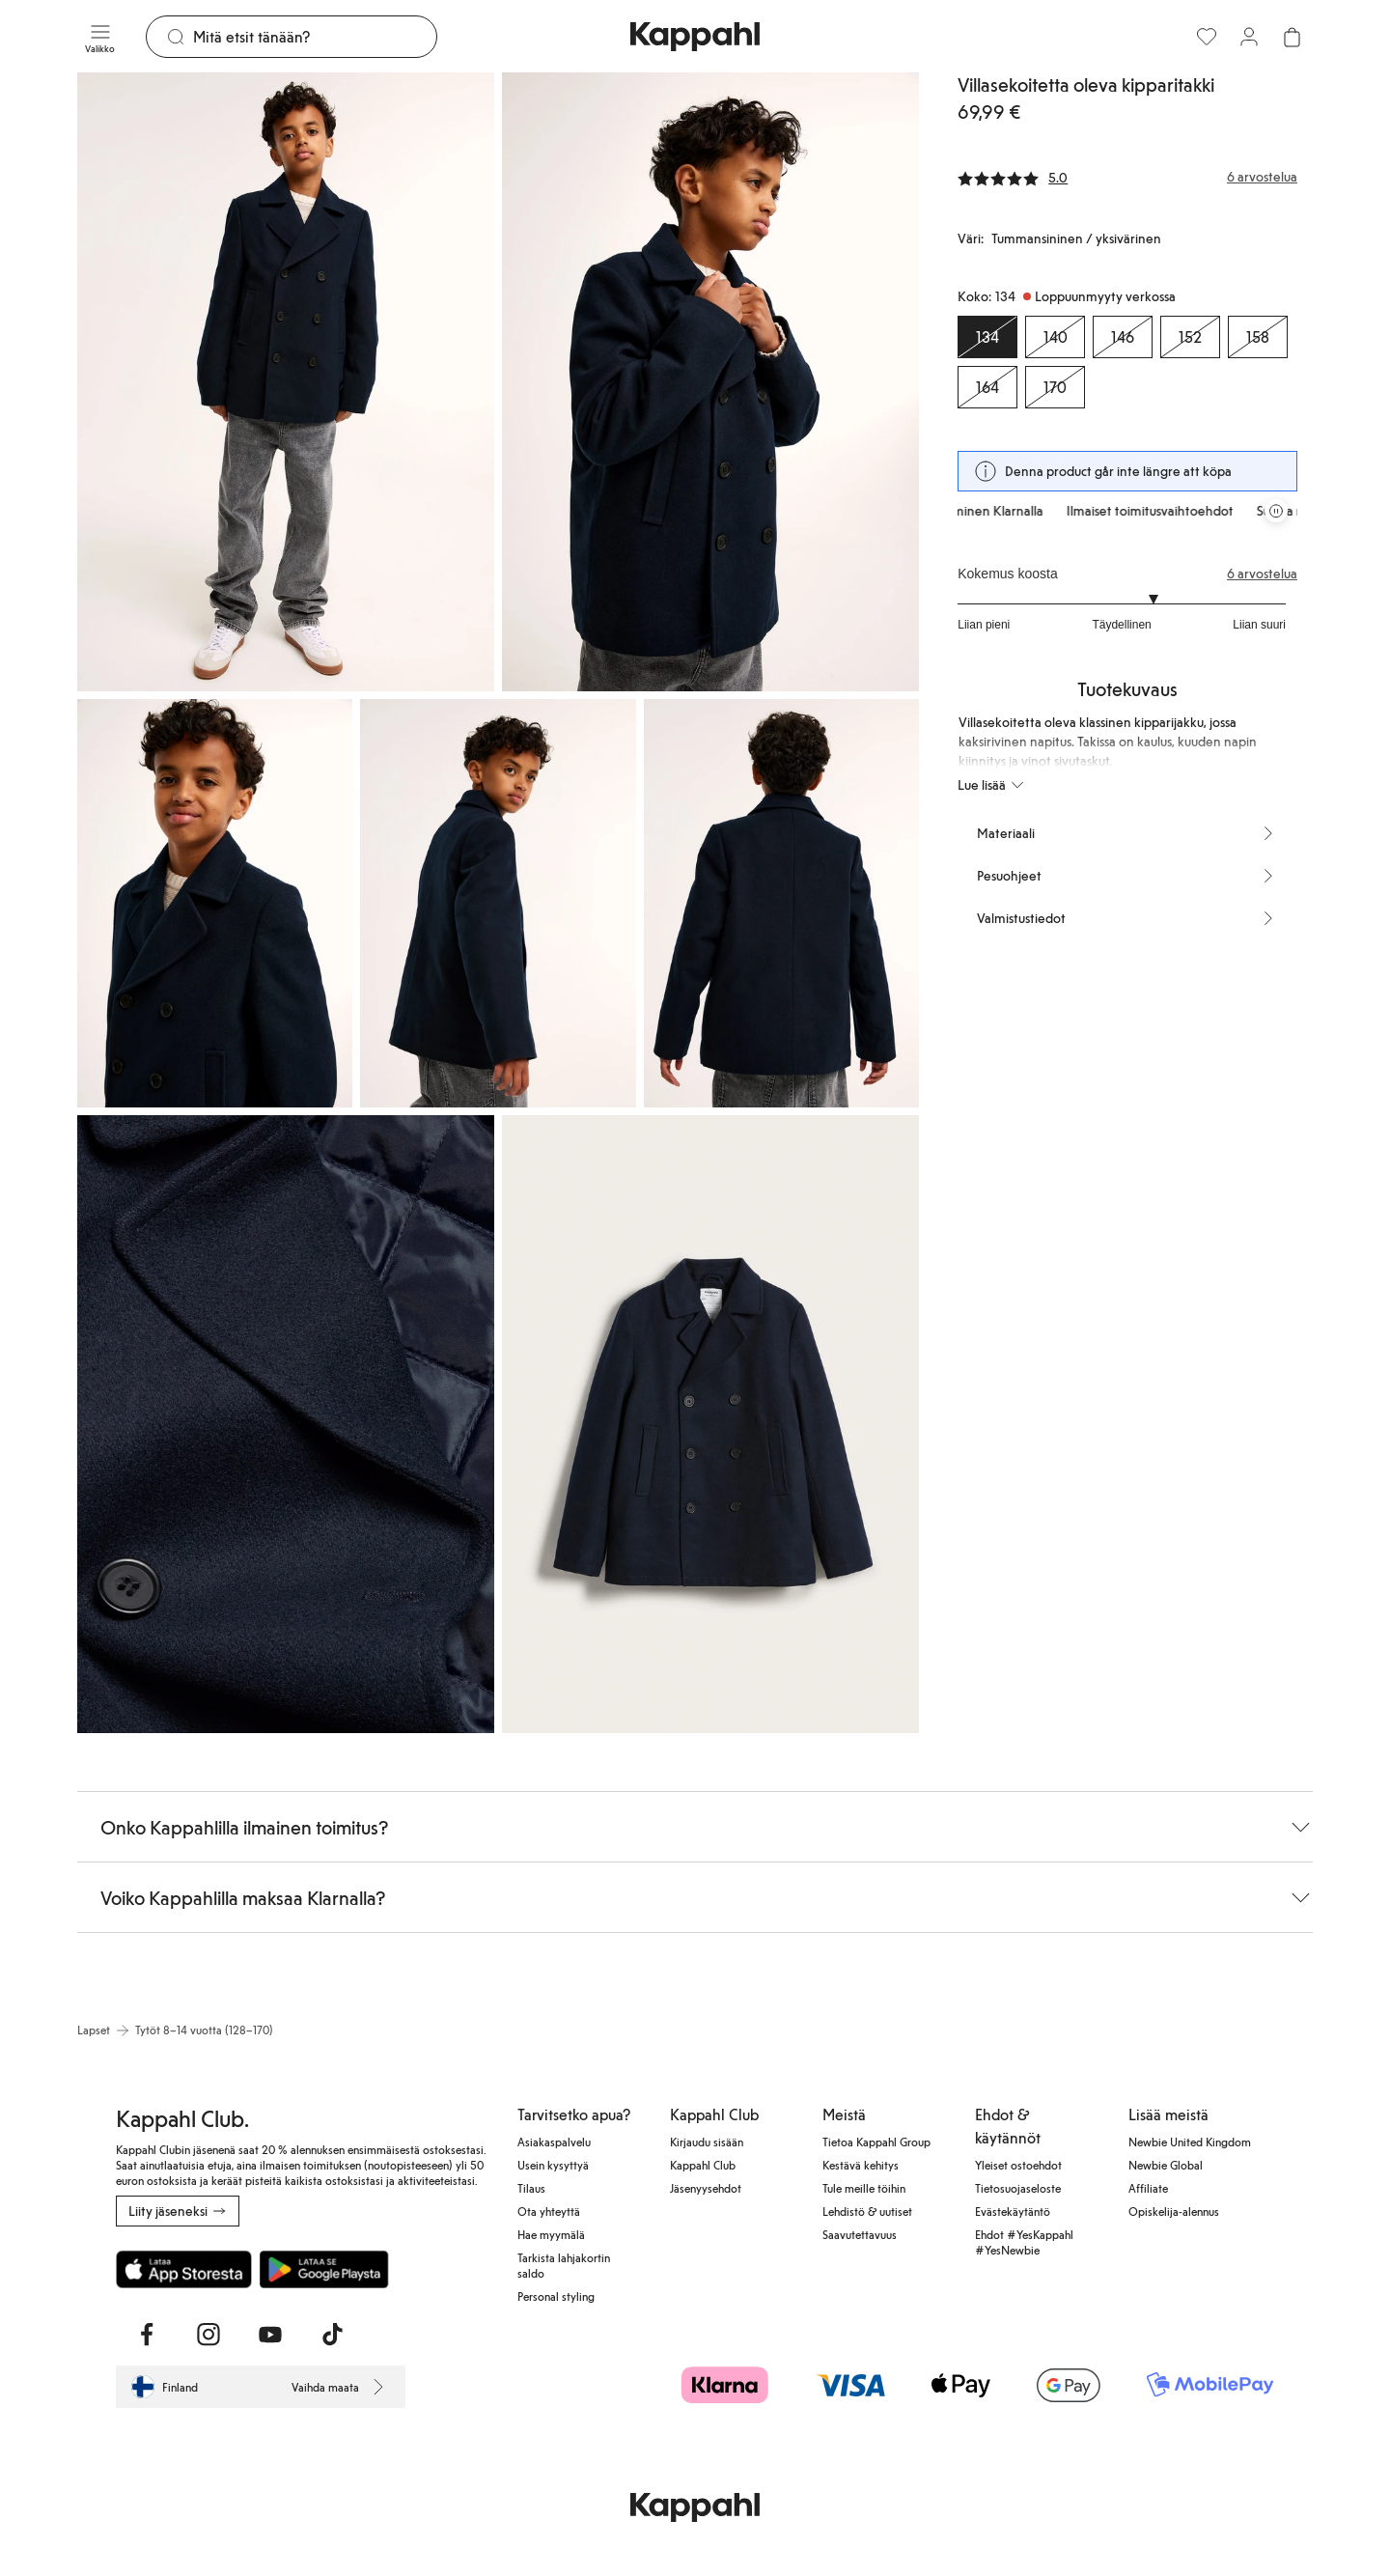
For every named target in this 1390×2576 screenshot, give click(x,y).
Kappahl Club (703, 2164)
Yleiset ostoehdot (1018, 2164)
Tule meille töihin (863, 2188)
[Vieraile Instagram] (208, 2334)
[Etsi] (314, 36)
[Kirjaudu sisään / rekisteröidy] (1249, 36)
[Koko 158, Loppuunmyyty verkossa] (1258, 337)
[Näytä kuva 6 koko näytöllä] (285, 1424)
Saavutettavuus (859, 2234)
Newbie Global (1165, 2164)
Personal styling (556, 2296)
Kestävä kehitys (860, 2164)
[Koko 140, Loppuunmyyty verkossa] (1055, 337)
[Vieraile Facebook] (146, 2334)
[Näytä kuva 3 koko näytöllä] (214, 903)
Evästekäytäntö (1012, 2211)
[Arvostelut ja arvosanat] (1127, 176)
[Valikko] (100, 36)
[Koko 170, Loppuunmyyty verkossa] (1055, 387)
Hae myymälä (551, 2234)
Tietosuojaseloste (1018, 2188)
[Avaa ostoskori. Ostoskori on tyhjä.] (1291, 36)
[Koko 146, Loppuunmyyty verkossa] (1123, 337)
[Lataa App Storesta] (184, 2269)
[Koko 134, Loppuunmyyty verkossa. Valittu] (987, 337)
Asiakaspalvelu (554, 2141)
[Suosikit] (1206, 36)
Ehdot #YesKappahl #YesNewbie (1024, 2241)
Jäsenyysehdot (705, 2188)
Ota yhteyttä (548, 2211)
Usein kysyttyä (553, 2164)
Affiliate (1148, 2188)
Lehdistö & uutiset (867, 2211)
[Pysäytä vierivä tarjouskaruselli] (1276, 510)
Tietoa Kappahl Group (876, 2141)
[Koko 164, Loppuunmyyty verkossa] (987, 387)
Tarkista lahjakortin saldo (563, 2265)
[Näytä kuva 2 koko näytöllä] (710, 381)
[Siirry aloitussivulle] (695, 36)
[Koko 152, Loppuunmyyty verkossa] (1190, 337)
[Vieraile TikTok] (332, 2334)
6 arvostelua (1262, 573)
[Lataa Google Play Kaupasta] (324, 2269)
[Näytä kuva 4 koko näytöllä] (497, 903)
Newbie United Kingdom (1189, 2141)
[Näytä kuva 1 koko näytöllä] (285, 381)
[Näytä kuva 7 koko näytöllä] (710, 1424)
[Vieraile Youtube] (270, 2334)
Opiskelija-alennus (1173, 2211)
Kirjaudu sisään (706, 2141)
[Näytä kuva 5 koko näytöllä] (781, 903)
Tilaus (531, 2188)
